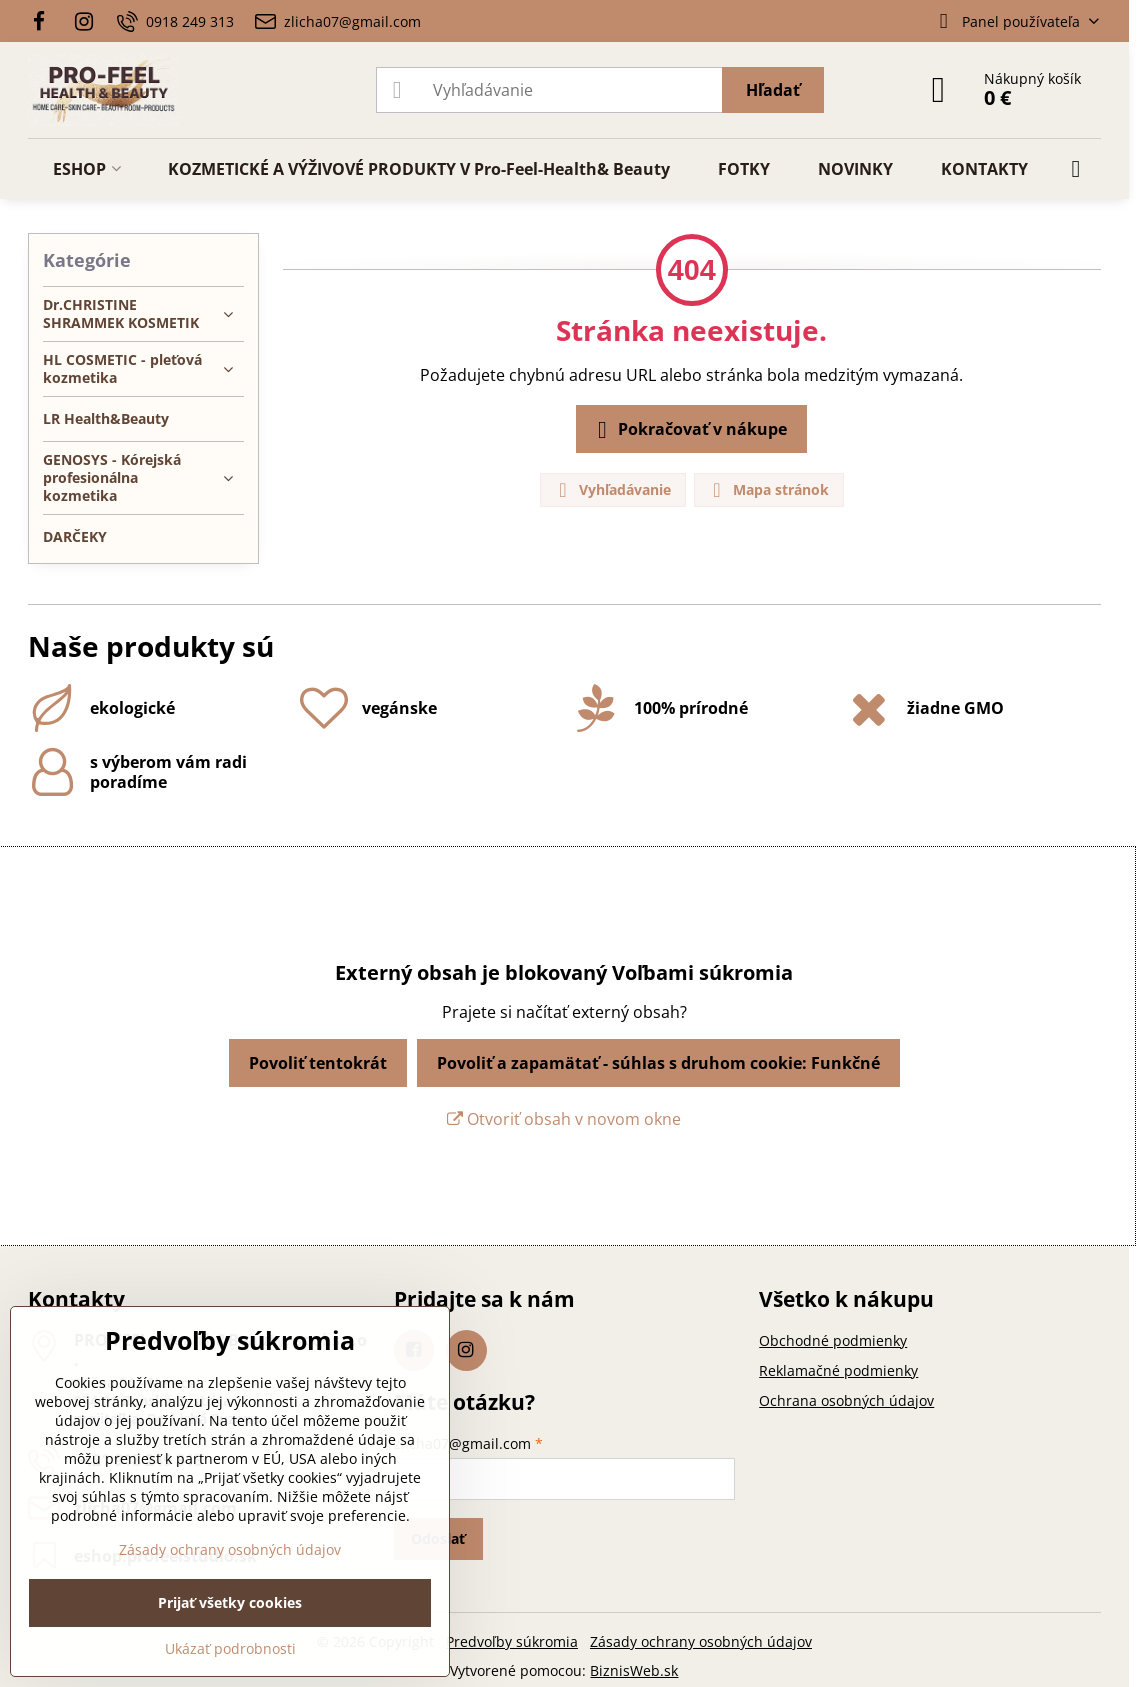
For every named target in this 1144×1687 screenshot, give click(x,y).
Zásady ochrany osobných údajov (701, 1641)
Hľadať (773, 90)
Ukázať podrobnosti (230, 1648)
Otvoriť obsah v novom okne (564, 1119)
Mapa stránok (768, 490)
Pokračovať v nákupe (688, 430)
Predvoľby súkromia (512, 1641)
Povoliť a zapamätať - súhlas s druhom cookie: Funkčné (658, 1063)
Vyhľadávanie (612, 490)
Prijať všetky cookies (230, 1602)
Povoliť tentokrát (318, 1063)
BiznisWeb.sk (634, 1670)
